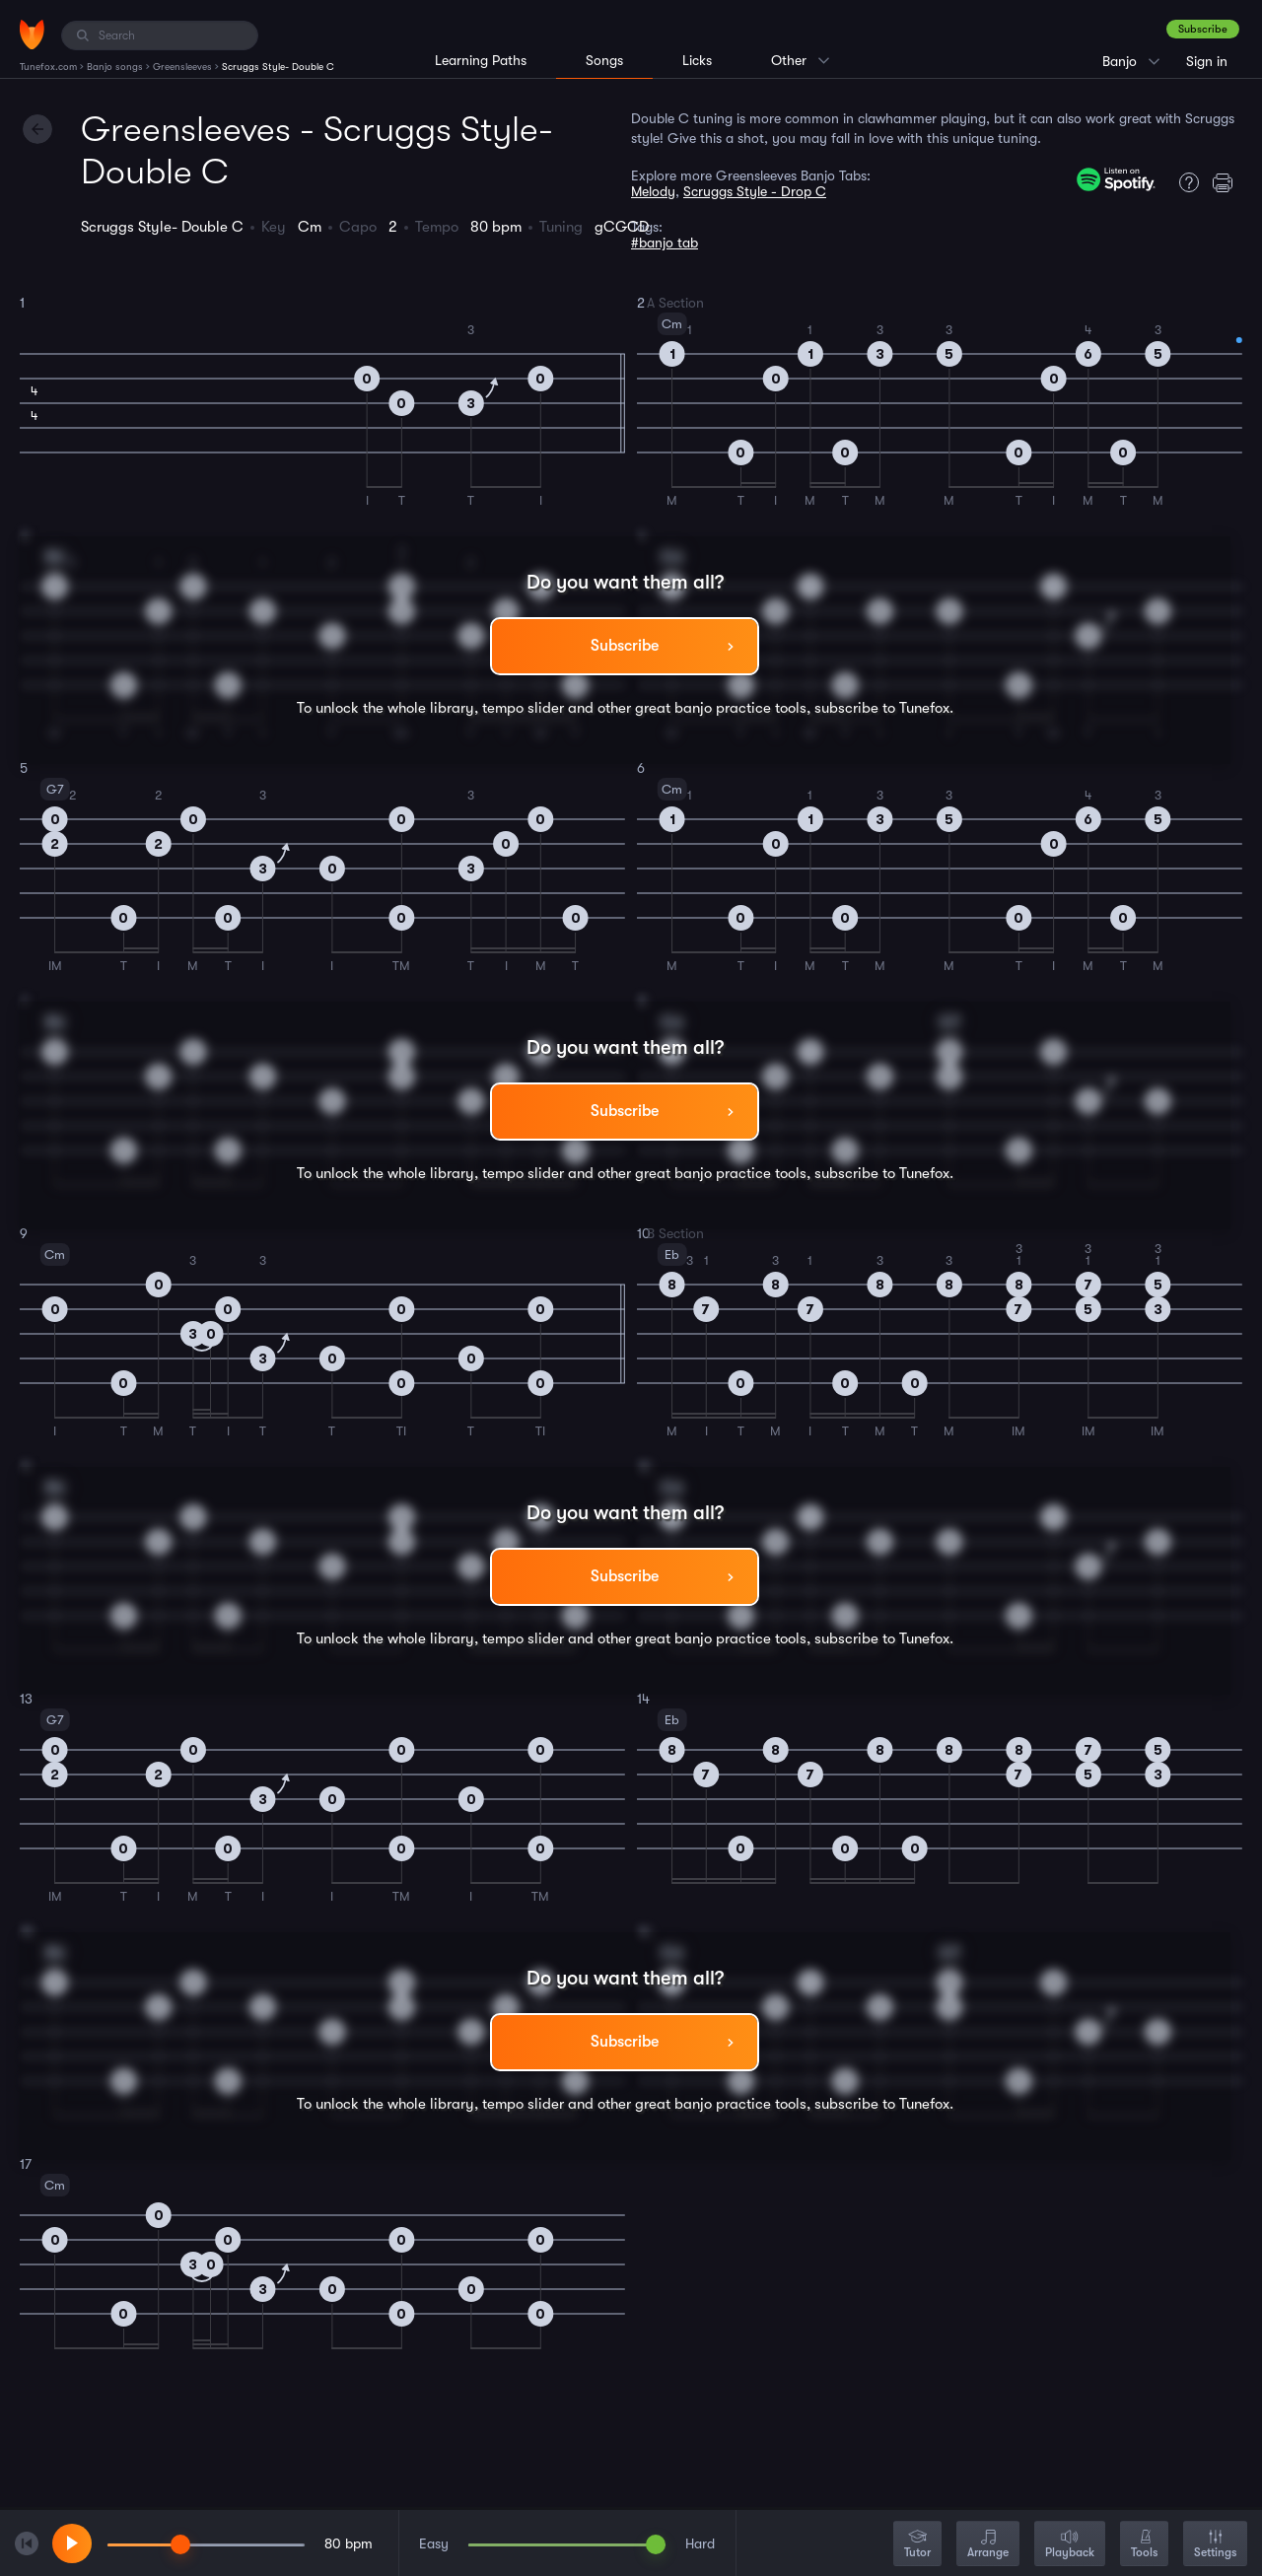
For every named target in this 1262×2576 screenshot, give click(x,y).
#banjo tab (664, 242)
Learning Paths (480, 60)
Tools (1144, 2545)
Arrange (988, 2545)
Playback (1069, 2545)
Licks (697, 60)
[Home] (32, 34)
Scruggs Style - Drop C (754, 191)
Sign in (1206, 61)
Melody (653, 191)
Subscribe (1202, 29)
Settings (1215, 2545)
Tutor (917, 2545)
